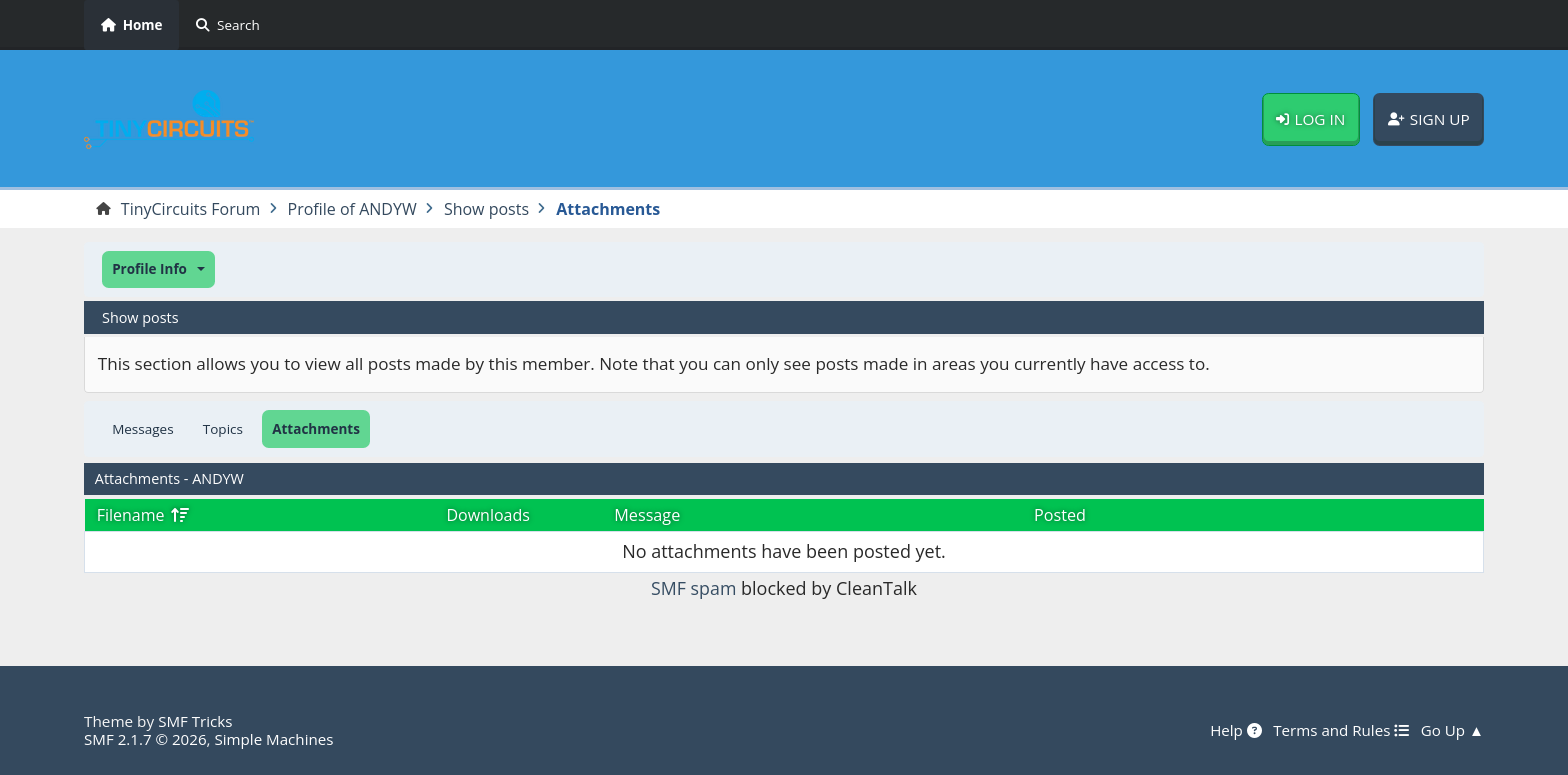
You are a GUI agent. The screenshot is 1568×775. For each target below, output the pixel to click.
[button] (158, 269)
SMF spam (694, 588)
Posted (1060, 515)
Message (647, 515)
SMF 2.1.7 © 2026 (146, 739)
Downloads (488, 515)
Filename (143, 515)
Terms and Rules (1339, 730)
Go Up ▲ (1452, 730)
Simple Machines (276, 739)
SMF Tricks (195, 721)
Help (1234, 730)
